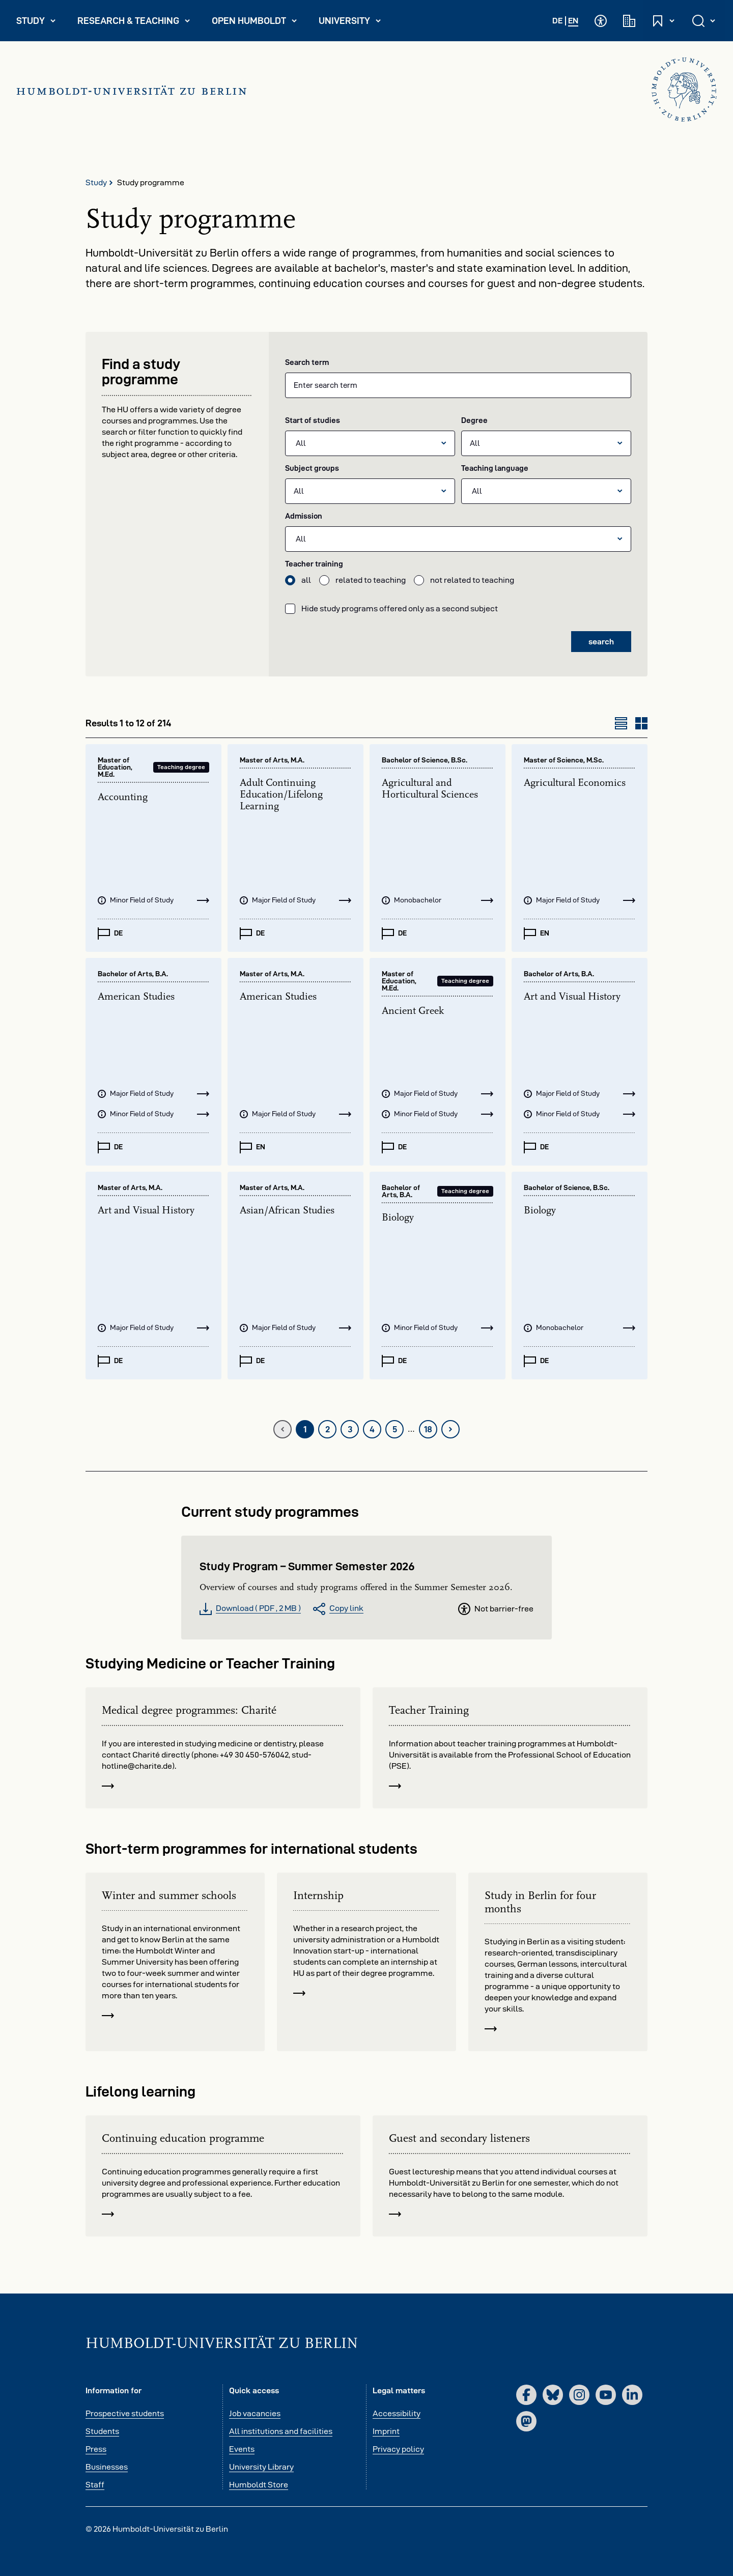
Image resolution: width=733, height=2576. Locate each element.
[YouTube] (606, 2395)
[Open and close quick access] (663, 20)
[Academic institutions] (629, 20)
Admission (303, 516)
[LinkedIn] (632, 2395)
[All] (538, 443)
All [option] (301, 443)
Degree (474, 420)
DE (557, 20)
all (306, 580)
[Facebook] (526, 2395)
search (601, 641)
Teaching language (494, 468)
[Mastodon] (526, 2421)
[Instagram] (579, 2395)
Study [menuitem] (40, 23)
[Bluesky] (553, 2395)
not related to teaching (472, 580)
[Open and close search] (704, 20)
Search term (307, 362)
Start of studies (312, 420)
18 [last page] (430, 1431)
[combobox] (458, 385)
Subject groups (312, 468)
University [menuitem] (354, 23)
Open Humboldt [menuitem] (258, 23)
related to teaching (370, 580)
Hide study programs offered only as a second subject (399, 608)
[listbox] (370, 443)
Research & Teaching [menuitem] (134, 23)
